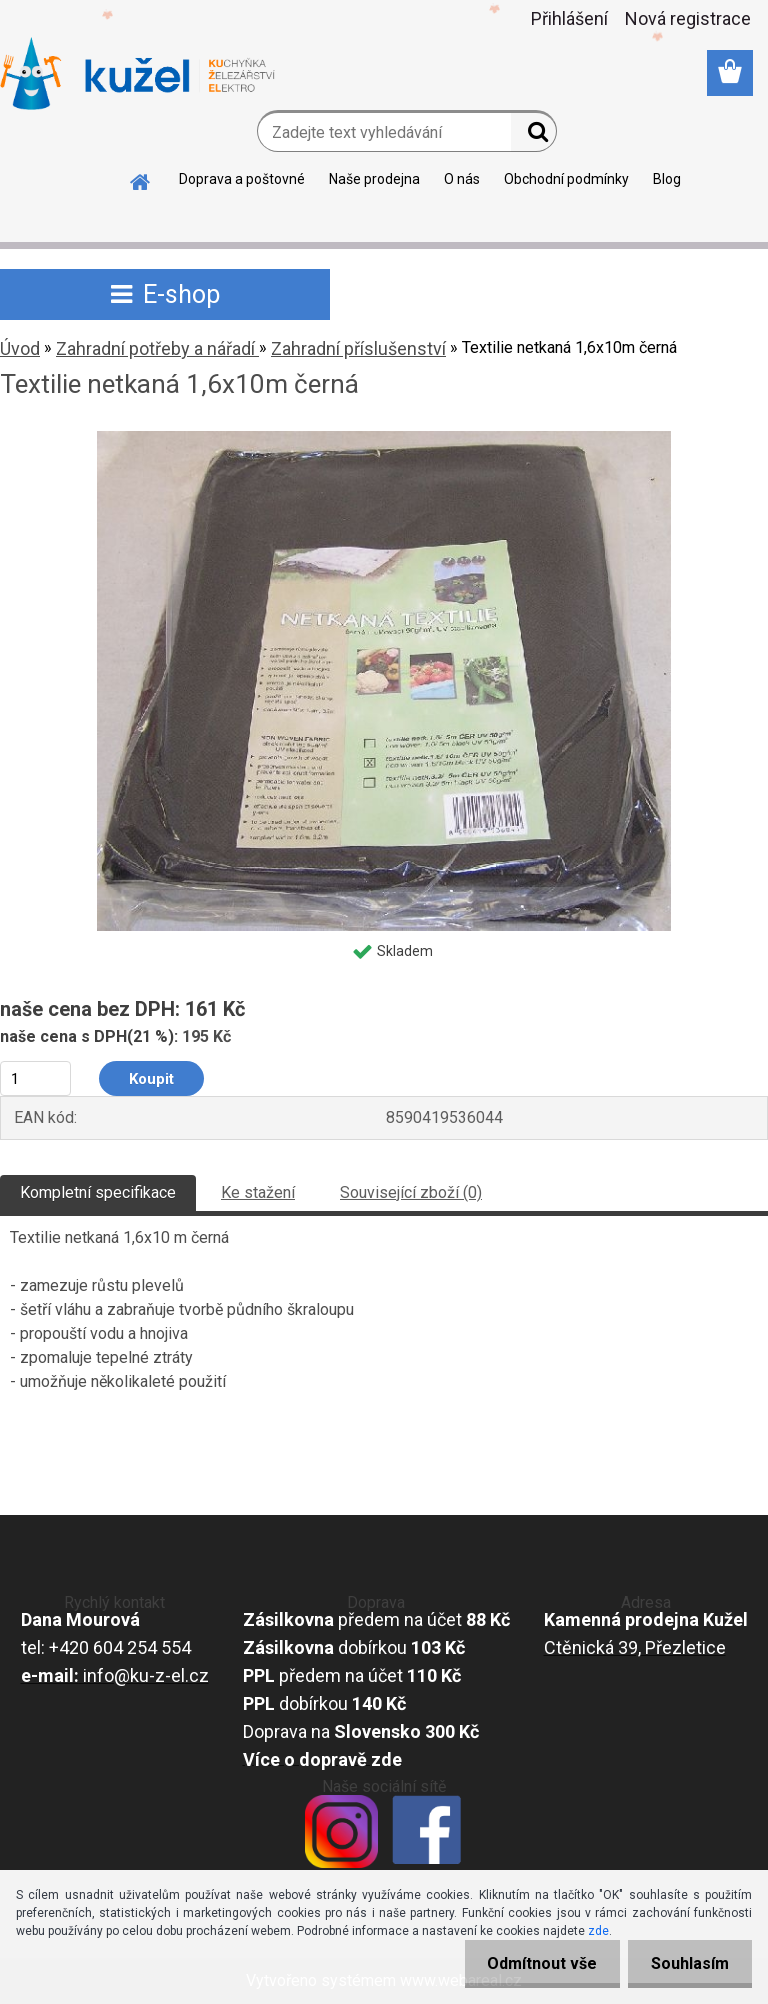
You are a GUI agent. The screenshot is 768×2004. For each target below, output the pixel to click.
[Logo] (137, 74)
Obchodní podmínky (566, 179)
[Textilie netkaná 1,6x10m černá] (384, 438)
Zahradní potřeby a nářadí (157, 348)
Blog (667, 179)
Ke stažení (258, 1192)
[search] (533, 136)
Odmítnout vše (536, 1963)
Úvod (20, 348)
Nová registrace (688, 18)
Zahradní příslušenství (358, 348)
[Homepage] (141, 179)
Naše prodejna (374, 179)
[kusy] (35, 1078)
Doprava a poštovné (242, 179)
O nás (462, 179)
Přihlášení (569, 18)
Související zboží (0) (411, 1192)
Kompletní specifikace (98, 1192)
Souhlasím (688, 1963)
